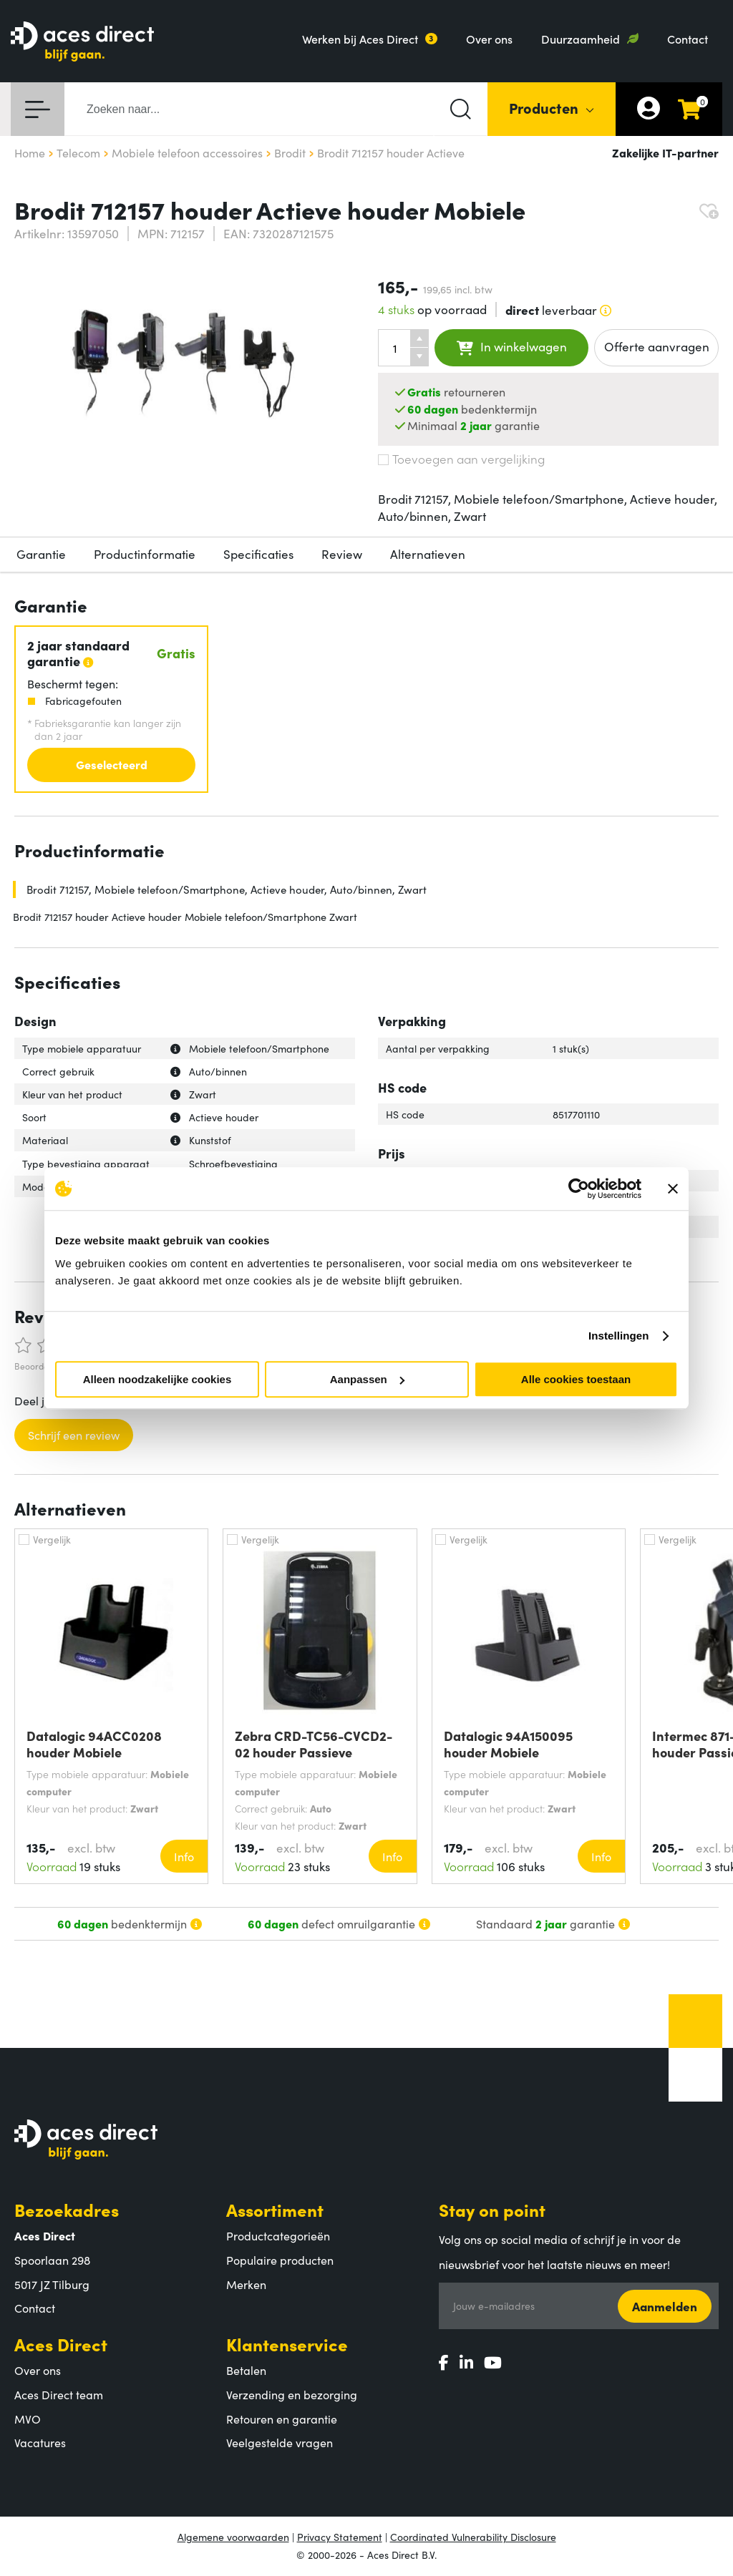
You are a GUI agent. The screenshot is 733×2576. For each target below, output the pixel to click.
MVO (27, 2418)
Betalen (246, 2370)
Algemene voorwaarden (233, 2536)
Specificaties (258, 553)
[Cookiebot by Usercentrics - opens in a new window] (578, 1188)
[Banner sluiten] (673, 1189)
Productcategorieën (278, 2235)
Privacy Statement (339, 2536)
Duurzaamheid (580, 38)
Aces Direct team (58, 2394)
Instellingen (618, 1336)
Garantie (41, 553)
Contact (687, 38)
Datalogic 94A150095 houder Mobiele (508, 1744)
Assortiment (275, 2209)
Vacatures (40, 2442)
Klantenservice (287, 2344)
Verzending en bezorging (291, 2394)
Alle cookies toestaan (576, 1379)
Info (184, 1856)
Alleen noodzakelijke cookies (157, 1379)
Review (341, 553)
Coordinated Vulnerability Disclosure (473, 2536)
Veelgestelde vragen (279, 2442)
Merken (246, 2284)
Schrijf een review (74, 1435)
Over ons (489, 38)
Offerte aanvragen (656, 346)
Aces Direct (60, 2344)
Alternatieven (427, 553)
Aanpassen (367, 1379)
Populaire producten (280, 2260)
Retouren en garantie (281, 2418)
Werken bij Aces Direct (360, 38)
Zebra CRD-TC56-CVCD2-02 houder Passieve (313, 1744)
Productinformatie (144, 553)
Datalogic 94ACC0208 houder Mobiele (94, 1744)
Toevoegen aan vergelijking (461, 458)
